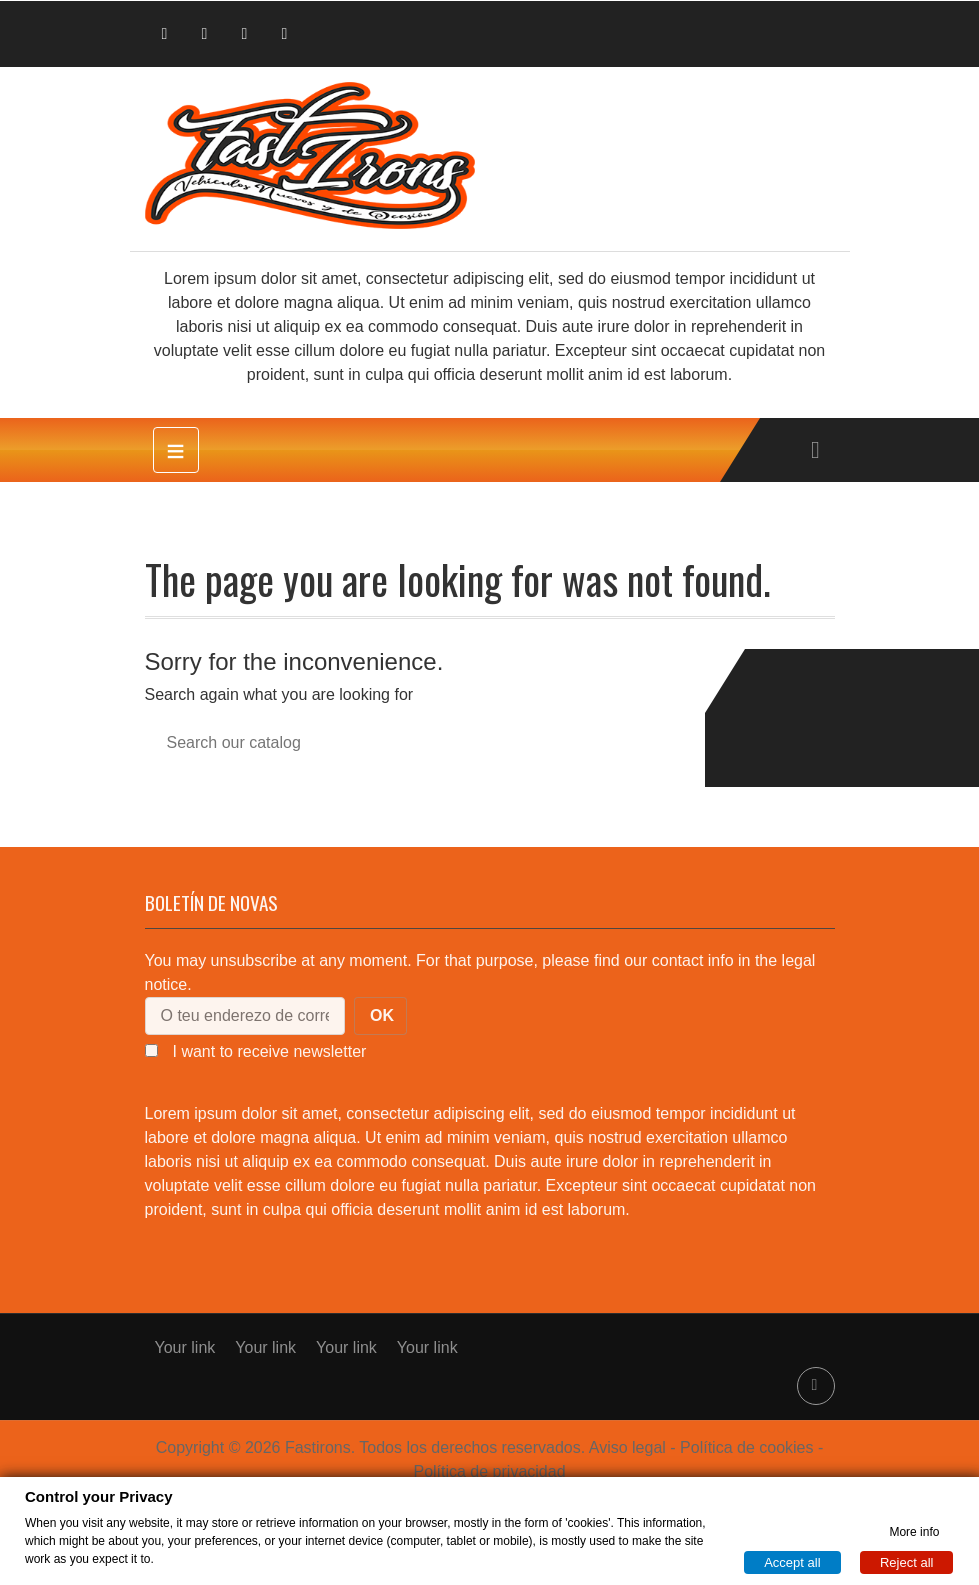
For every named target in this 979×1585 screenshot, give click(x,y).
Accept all (792, 1561)
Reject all (906, 1561)
